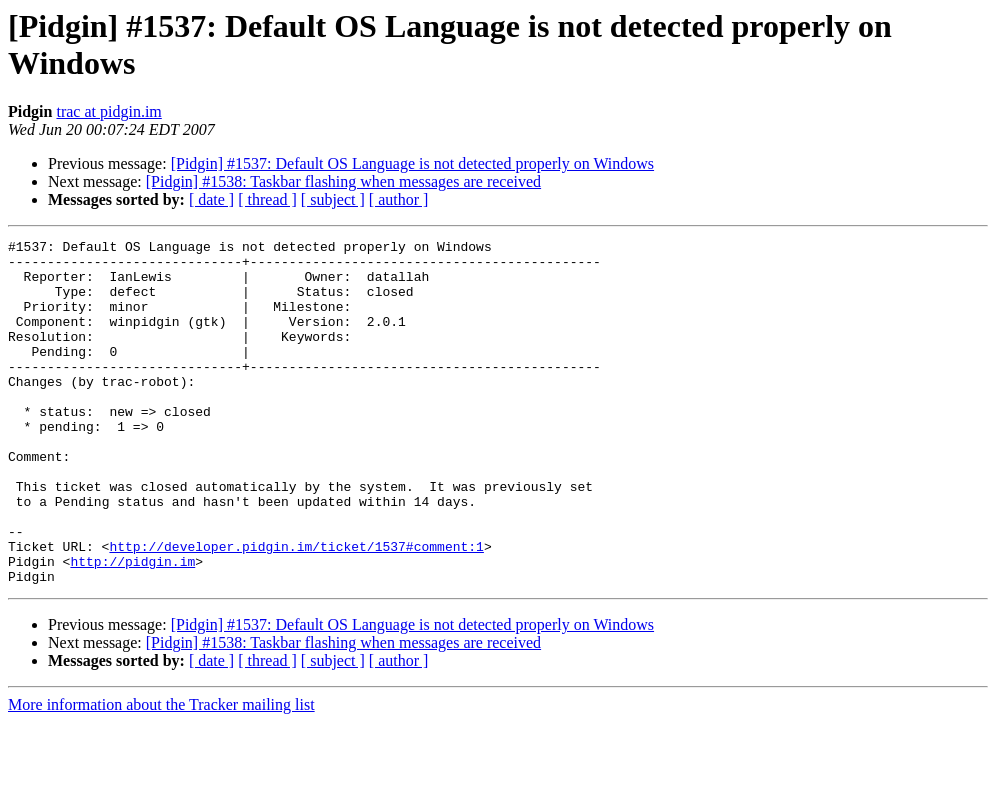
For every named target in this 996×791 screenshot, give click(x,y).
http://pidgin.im (132, 627)
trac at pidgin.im (108, 111)
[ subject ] (333, 199)
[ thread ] (267, 199)
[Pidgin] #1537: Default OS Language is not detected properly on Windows (412, 163)
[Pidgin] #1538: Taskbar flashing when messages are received (343, 181)
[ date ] (211, 199)
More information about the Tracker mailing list (161, 773)
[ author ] (399, 199)
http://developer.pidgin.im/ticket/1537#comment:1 (296, 609)
